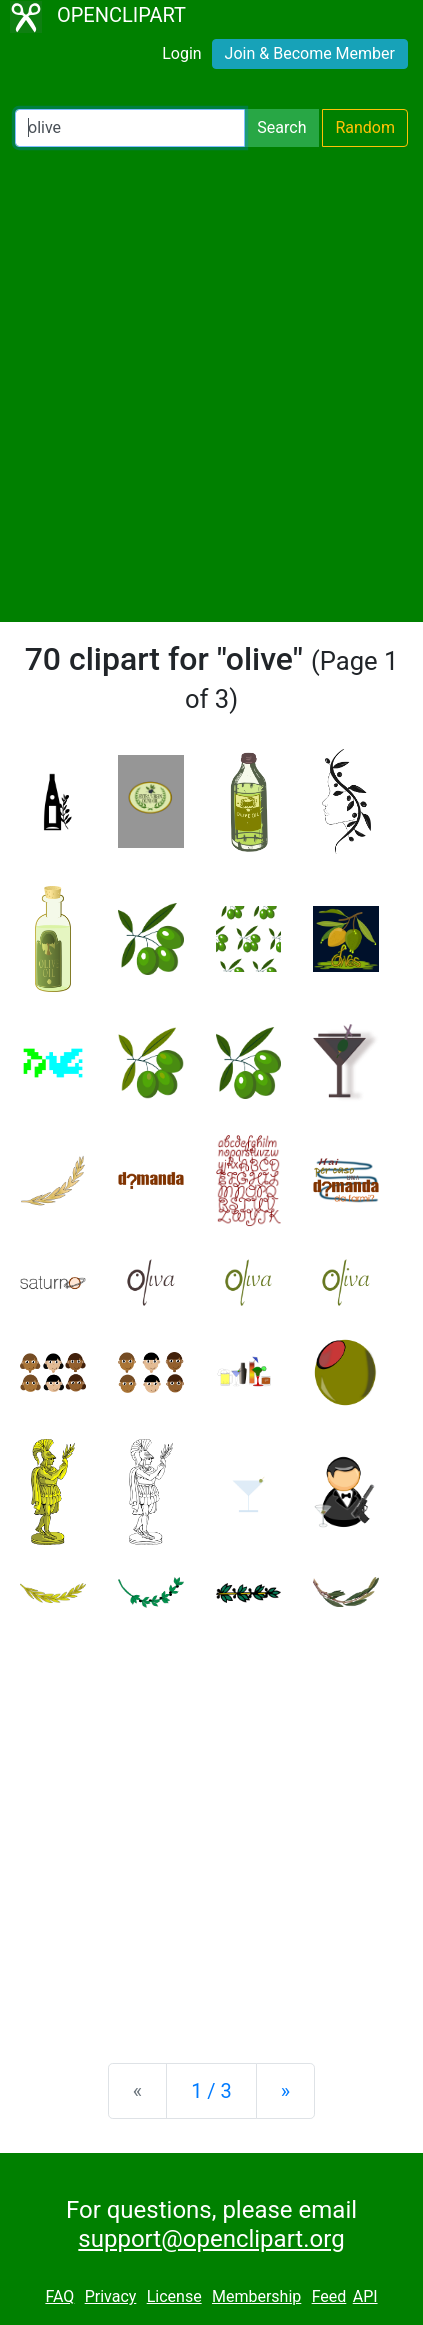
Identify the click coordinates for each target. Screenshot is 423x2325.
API (365, 2296)
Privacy (111, 2296)
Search (281, 127)
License (174, 2296)
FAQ (59, 2296)
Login (181, 53)
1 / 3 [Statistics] (211, 2091)
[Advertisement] (211, 384)
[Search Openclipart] (130, 128)
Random (365, 127)
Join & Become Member (310, 53)
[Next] (285, 2091)
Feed (329, 2296)
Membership (256, 2296)
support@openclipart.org (211, 2239)
